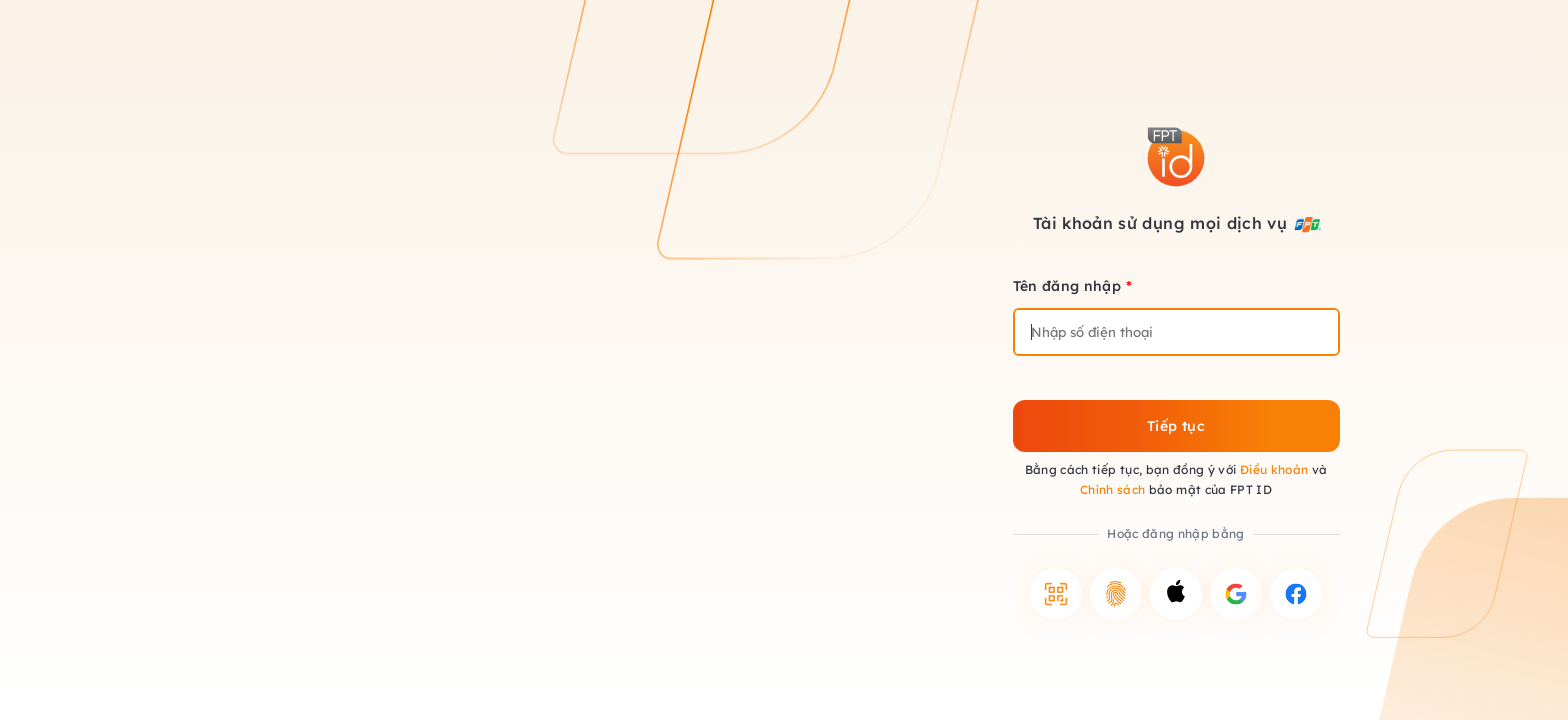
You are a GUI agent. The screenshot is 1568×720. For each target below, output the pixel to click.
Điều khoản (1274, 469)
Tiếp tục (1176, 426)
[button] (1056, 594)
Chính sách (1113, 489)
